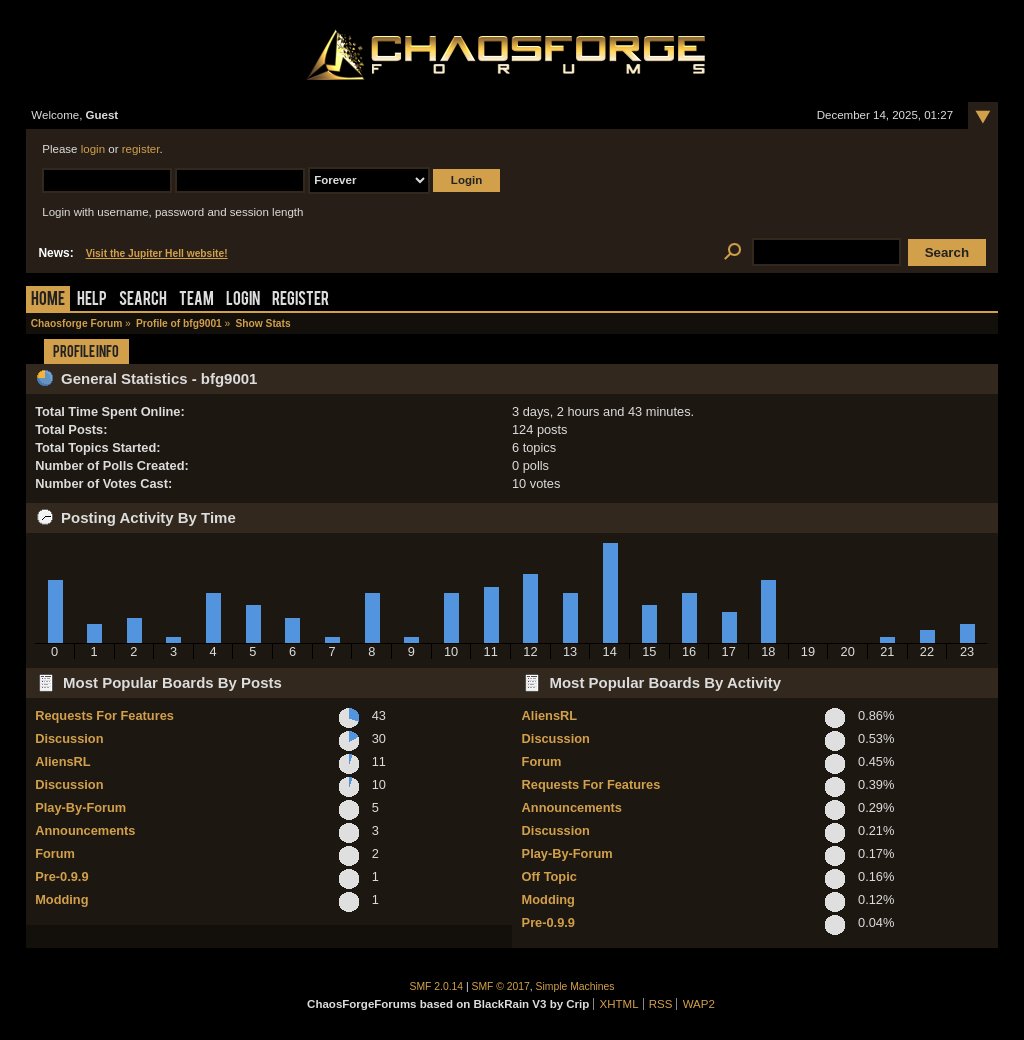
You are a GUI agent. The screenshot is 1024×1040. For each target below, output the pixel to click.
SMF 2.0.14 (437, 986)
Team (196, 300)
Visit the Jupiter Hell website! (157, 253)
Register (300, 300)
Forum (55, 853)
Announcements (85, 830)
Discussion (69, 738)
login (93, 149)
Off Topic (549, 876)
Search (143, 300)
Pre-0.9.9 (61, 876)
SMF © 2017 (501, 986)
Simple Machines (575, 986)
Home (48, 300)
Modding (61, 899)
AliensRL (62, 761)
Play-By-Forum (80, 807)
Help (92, 300)
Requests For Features (104, 715)
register (141, 149)
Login (243, 300)
